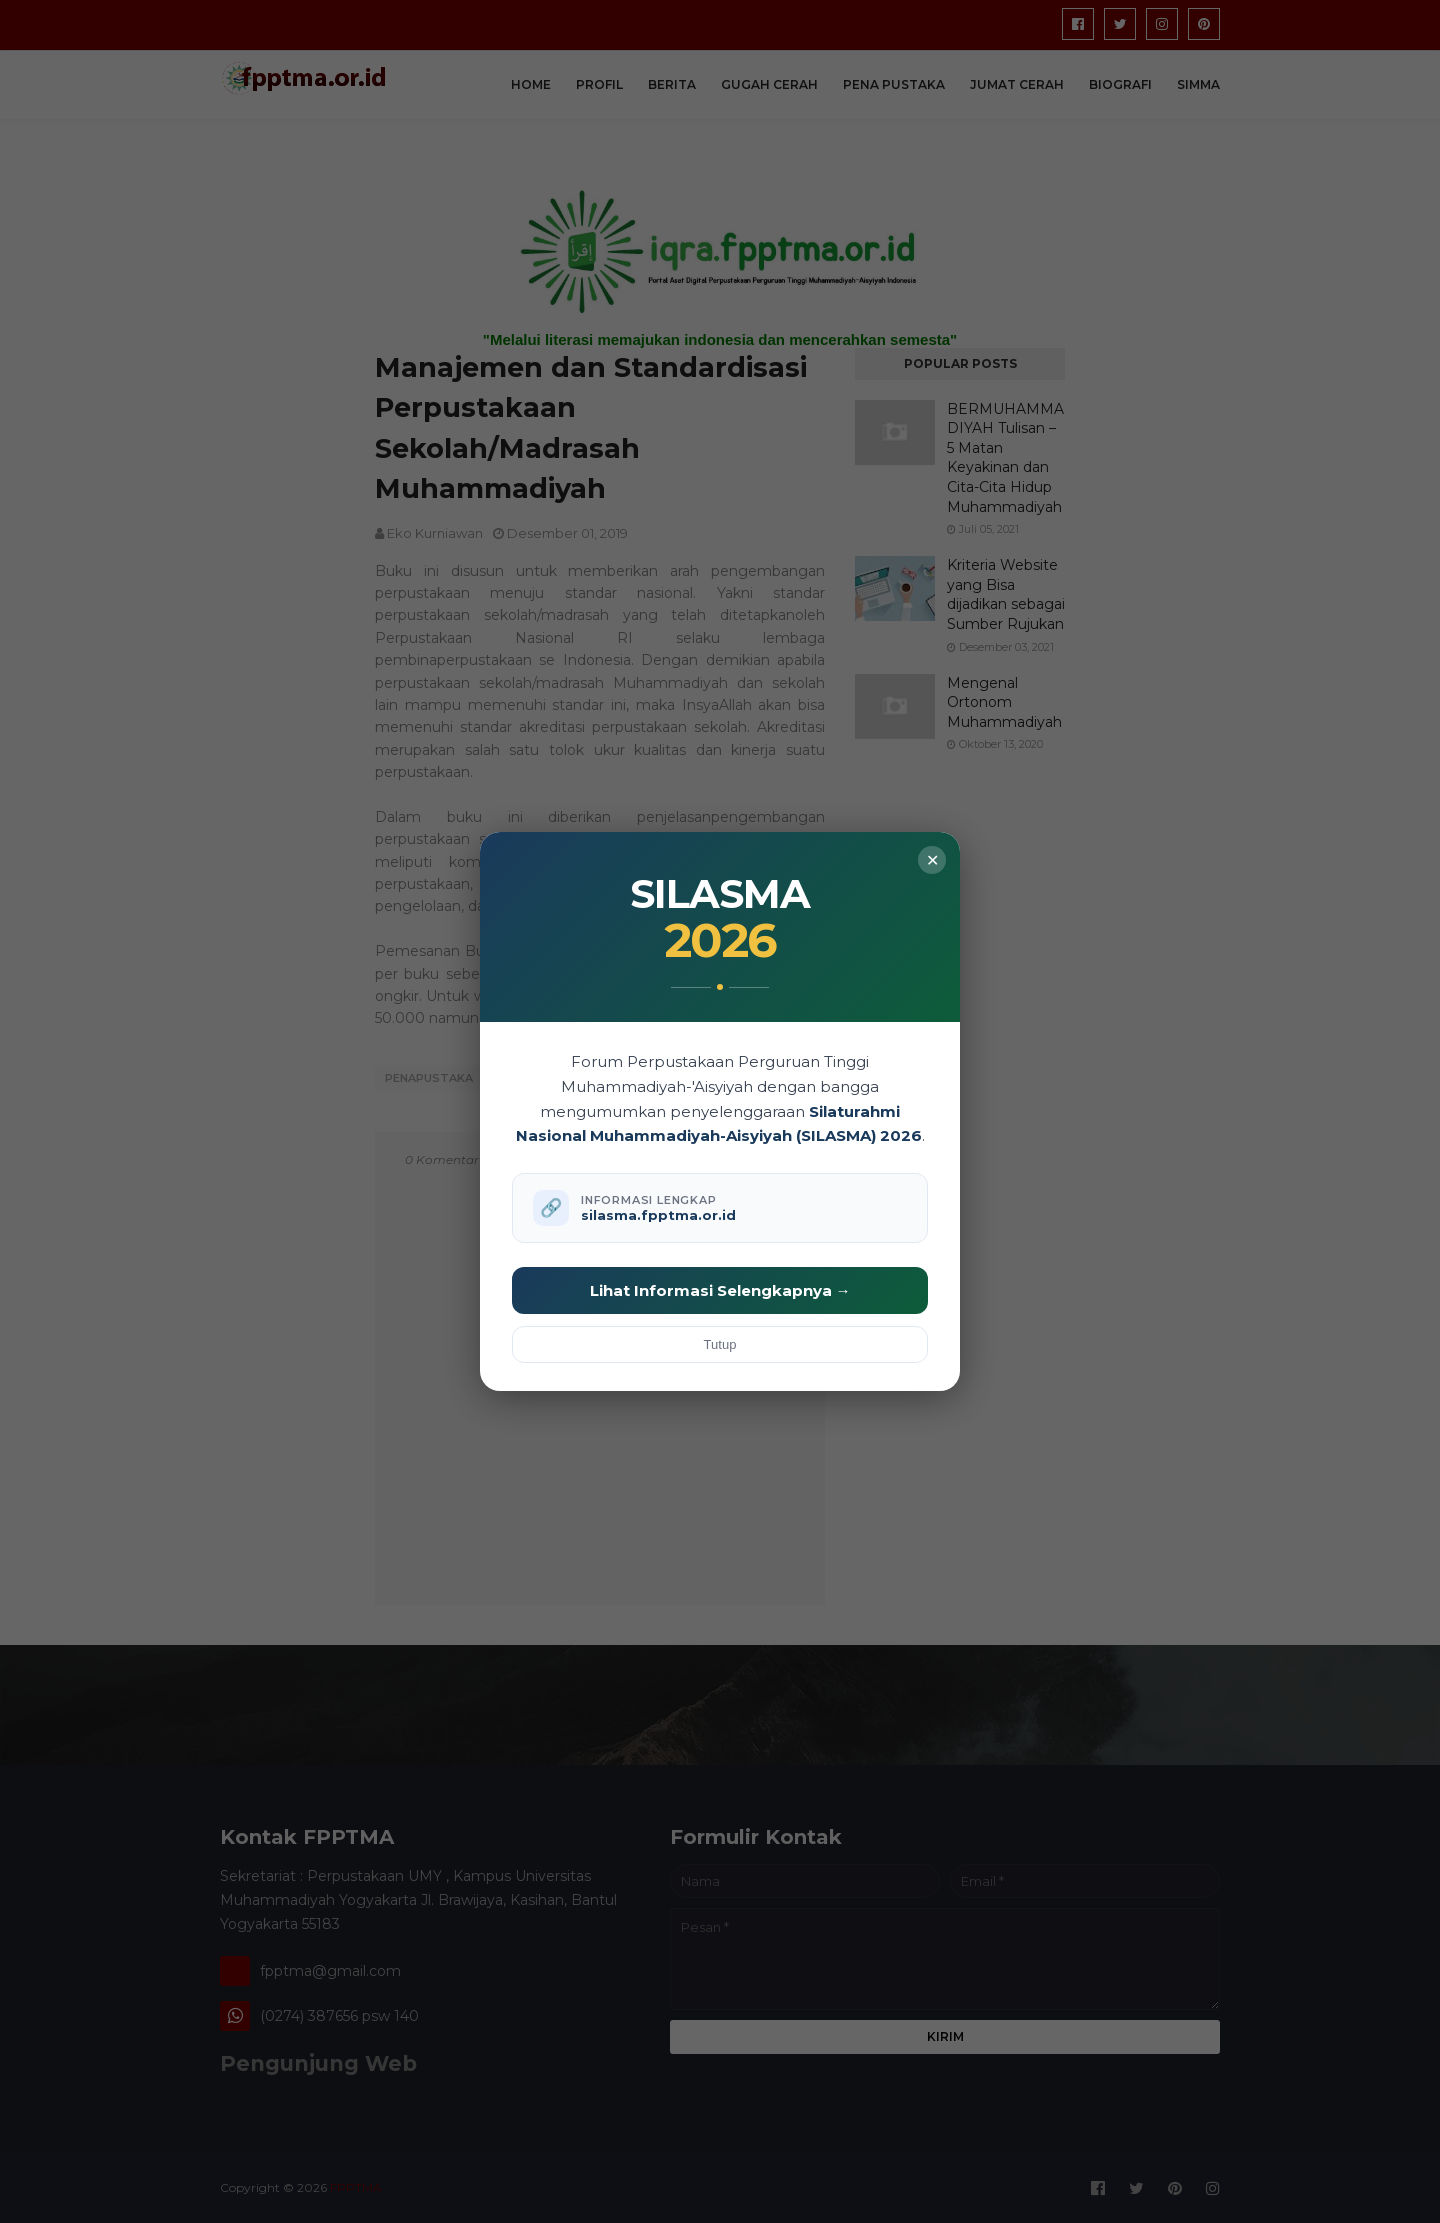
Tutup (720, 1344)
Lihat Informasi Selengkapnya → (720, 1290)
